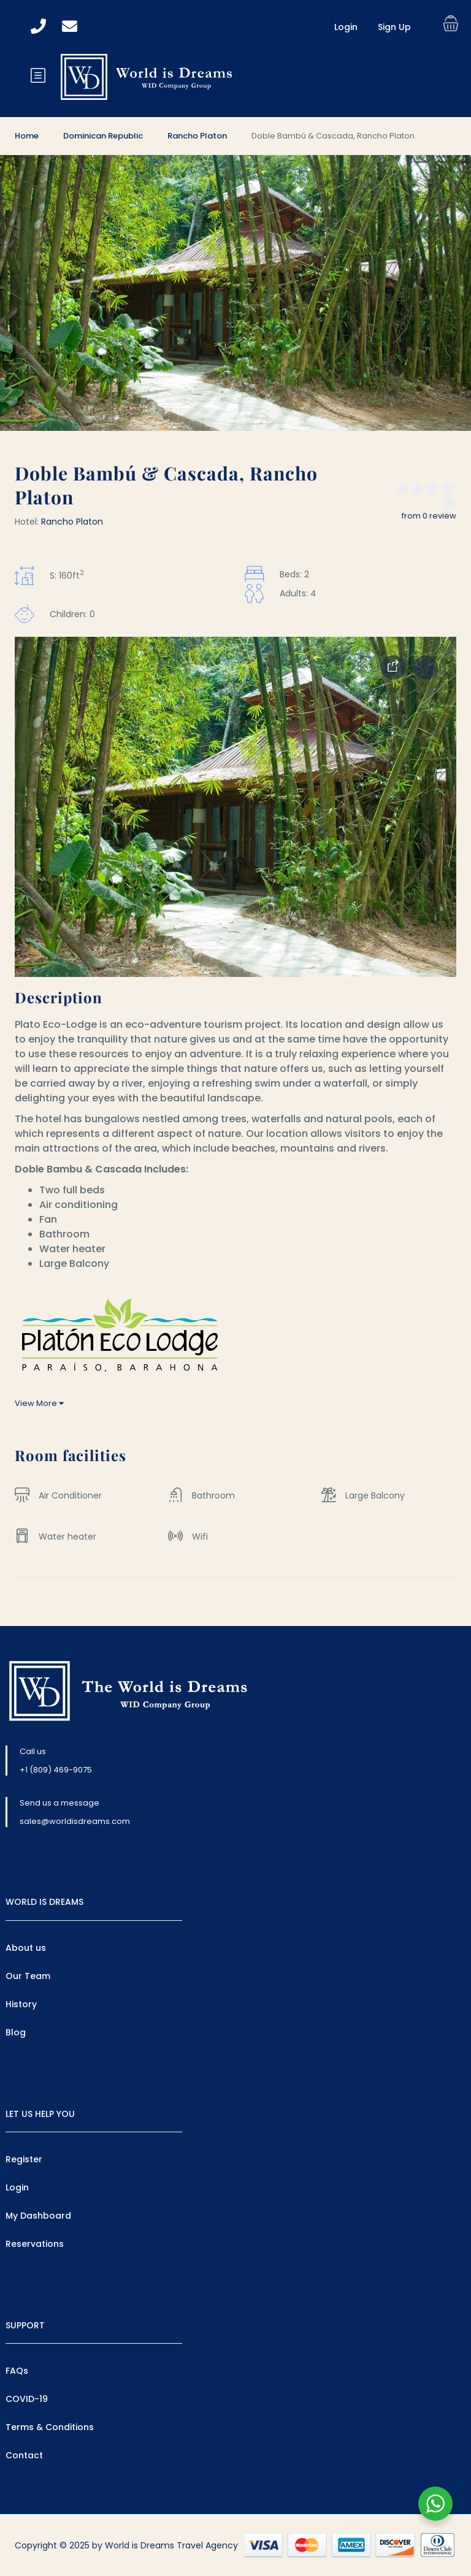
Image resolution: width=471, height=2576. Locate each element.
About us (26, 1948)
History (21, 2004)
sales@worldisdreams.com (75, 1821)
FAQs (17, 2371)
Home (27, 136)
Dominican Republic (103, 136)
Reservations (35, 2244)
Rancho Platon (197, 136)
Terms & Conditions (50, 2427)
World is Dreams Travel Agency (171, 2545)
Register (24, 2159)
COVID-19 (27, 2399)
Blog (16, 2032)
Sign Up (394, 27)
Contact (24, 2455)
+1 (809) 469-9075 (56, 1770)
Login (346, 27)
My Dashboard (38, 2215)
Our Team (28, 1976)
